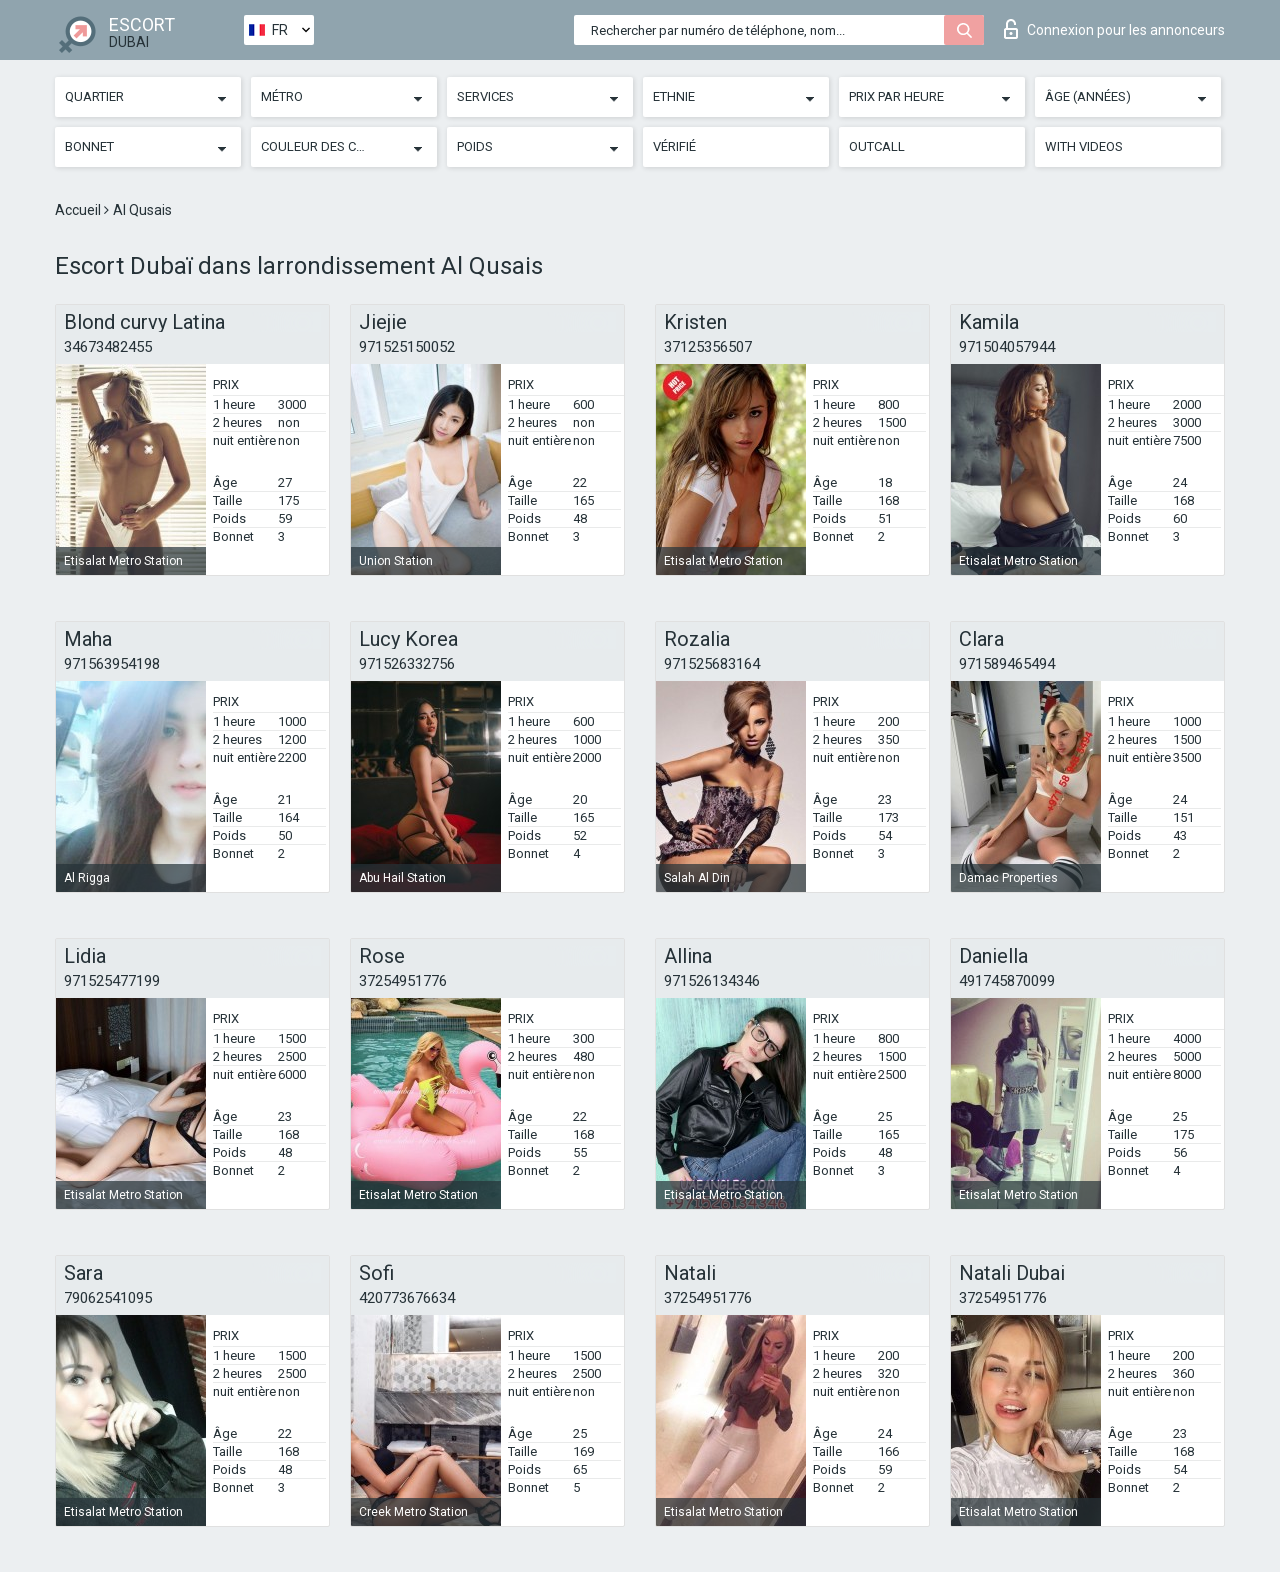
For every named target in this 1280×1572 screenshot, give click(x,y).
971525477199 (112, 981)
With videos (1084, 146)
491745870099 (1007, 981)
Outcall (877, 146)
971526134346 (712, 981)
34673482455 (108, 347)
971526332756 (407, 664)
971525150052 (407, 347)
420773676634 (407, 1298)
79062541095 (108, 1298)
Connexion (1114, 29)
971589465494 (1007, 664)
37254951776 (403, 981)
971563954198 (112, 664)
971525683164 (712, 664)
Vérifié (674, 146)
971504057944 (1007, 347)
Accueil (79, 210)
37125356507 (708, 347)
